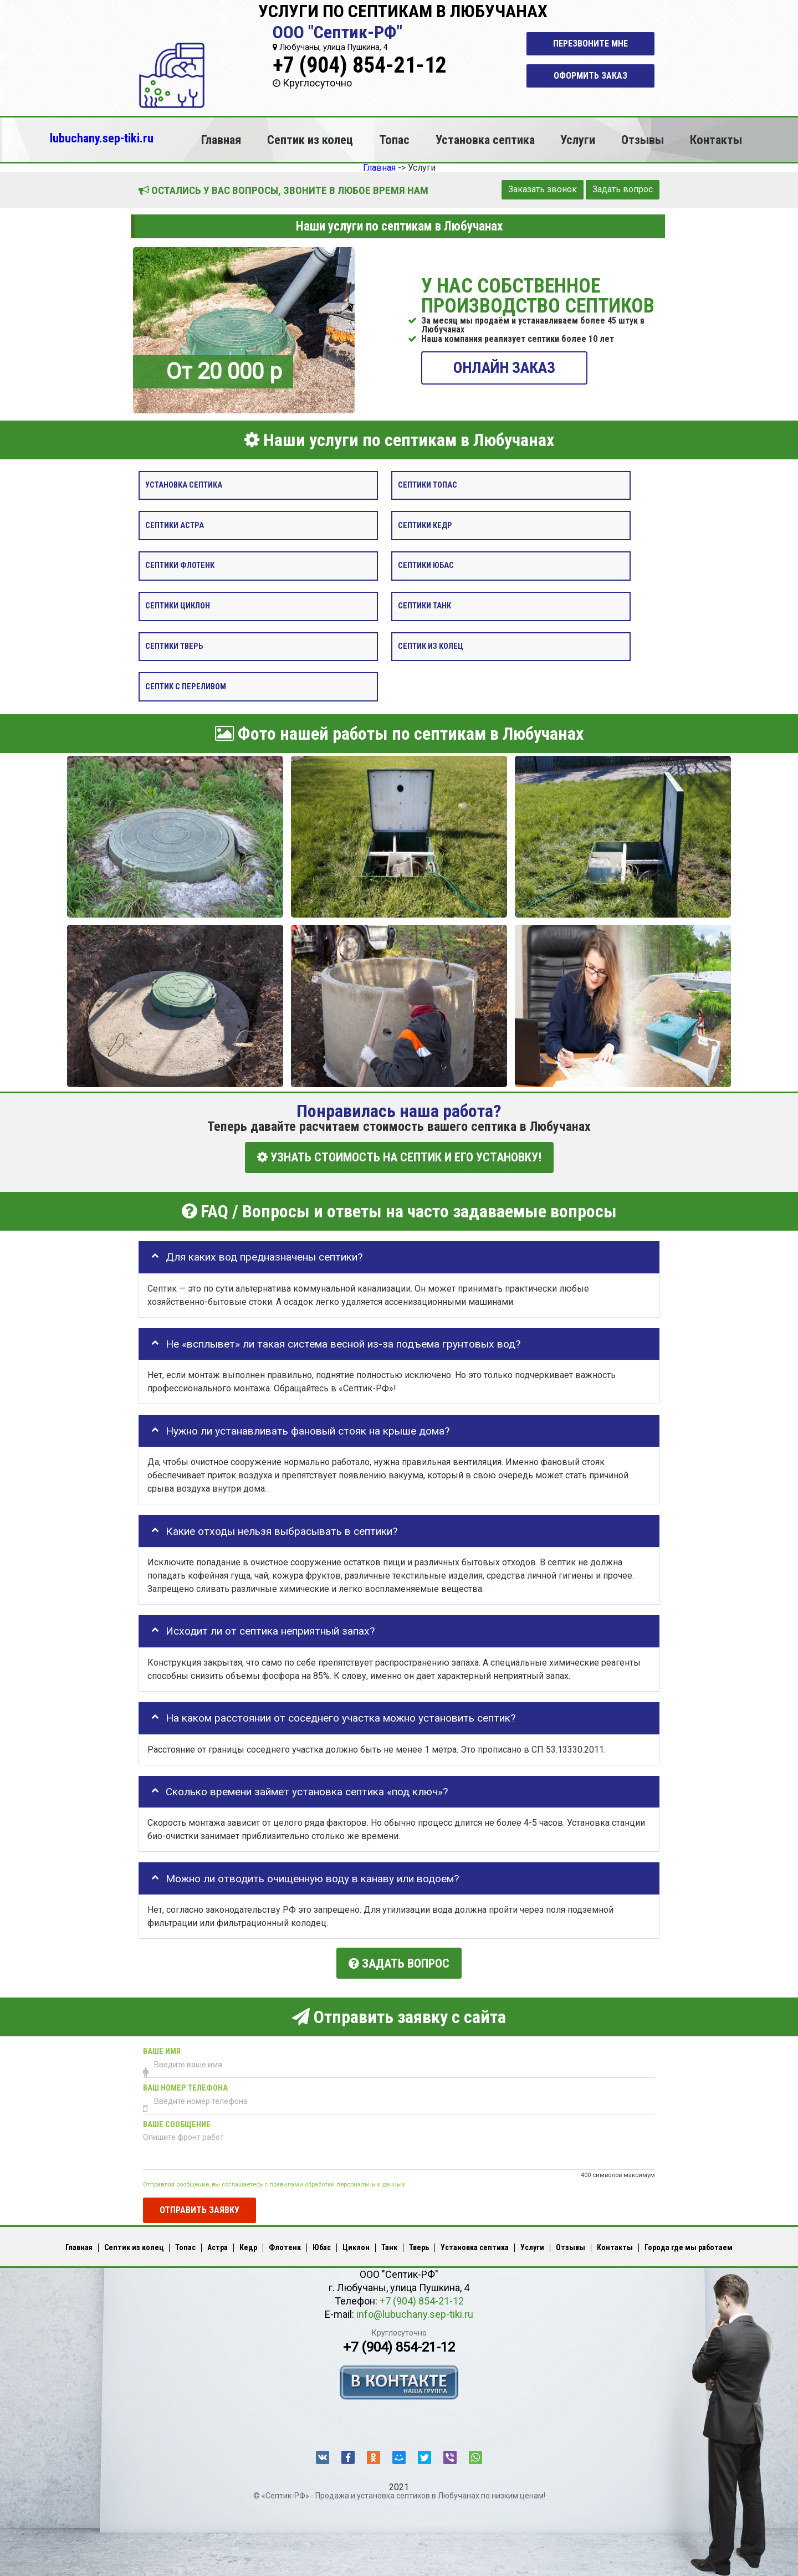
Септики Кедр (425, 525)
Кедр (248, 2245)
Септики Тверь (174, 646)
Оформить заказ (590, 75)
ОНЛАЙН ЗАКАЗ (504, 367)
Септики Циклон (177, 606)
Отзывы (642, 139)
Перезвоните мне (590, 43)
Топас (394, 139)
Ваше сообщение (177, 2122)
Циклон (356, 2245)
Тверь (419, 2245)
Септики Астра (174, 525)
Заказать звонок (542, 189)
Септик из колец (310, 139)
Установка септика (485, 139)
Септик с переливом (185, 686)
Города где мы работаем (688, 2245)
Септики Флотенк (179, 565)
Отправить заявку (199, 2207)
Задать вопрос (622, 189)
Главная (221, 139)
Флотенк (285, 2245)
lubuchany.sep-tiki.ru (102, 138)
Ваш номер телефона (185, 2086)
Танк (389, 2245)
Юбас (322, 2245)
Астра (217, 2245)
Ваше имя (162, 2049)
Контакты (716, 139)
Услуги (577, 139)
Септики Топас (427, 484)
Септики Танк (424, 606)
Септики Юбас (426, 565)
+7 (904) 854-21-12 (360, 65)
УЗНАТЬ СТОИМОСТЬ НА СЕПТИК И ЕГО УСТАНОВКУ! (399, 1157)
